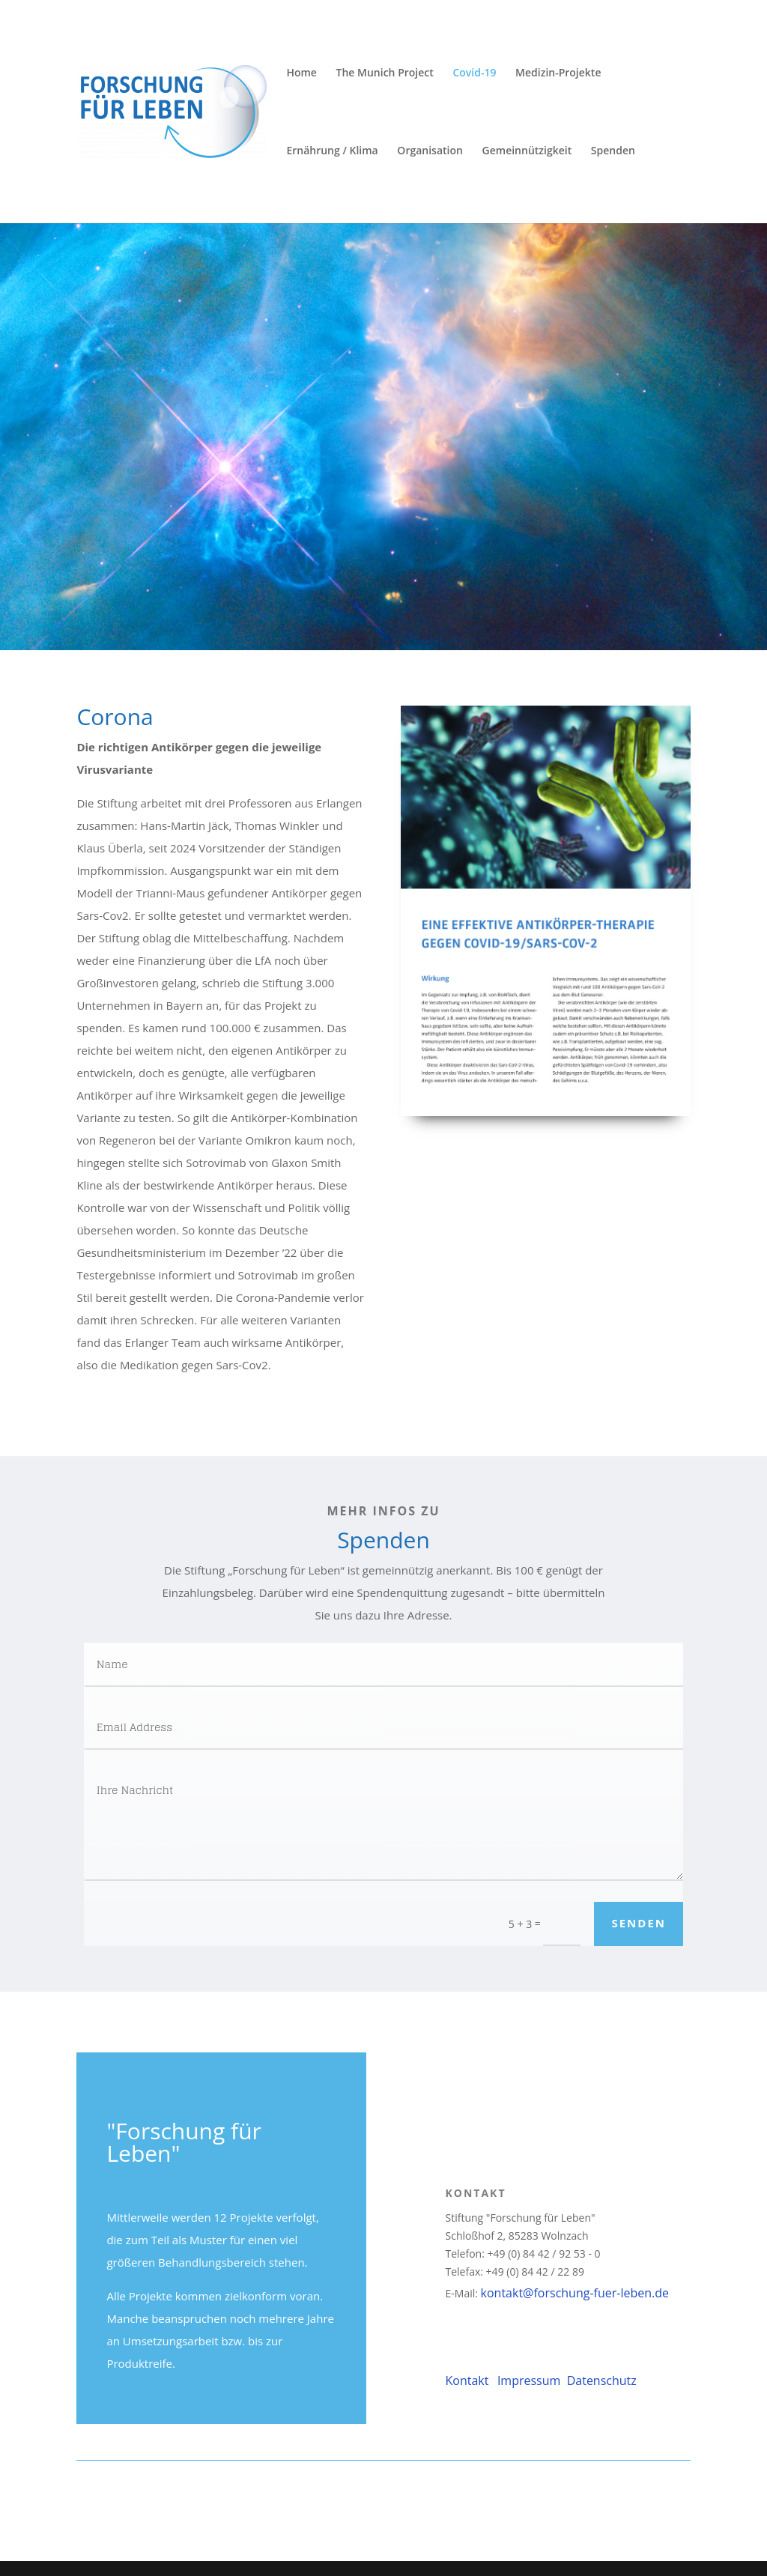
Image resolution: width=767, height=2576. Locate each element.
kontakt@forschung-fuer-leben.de (575, 2293)
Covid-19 (474, 73)
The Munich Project (385, 73)
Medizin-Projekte (558, 73)
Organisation (430, 151)
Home (301, 73)
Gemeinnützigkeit (527, 151)
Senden (638, 1922)
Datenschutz (600, 2380)
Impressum (530, 2380)
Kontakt (469, 2380)
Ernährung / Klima (332, 151)
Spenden (613, 151)
